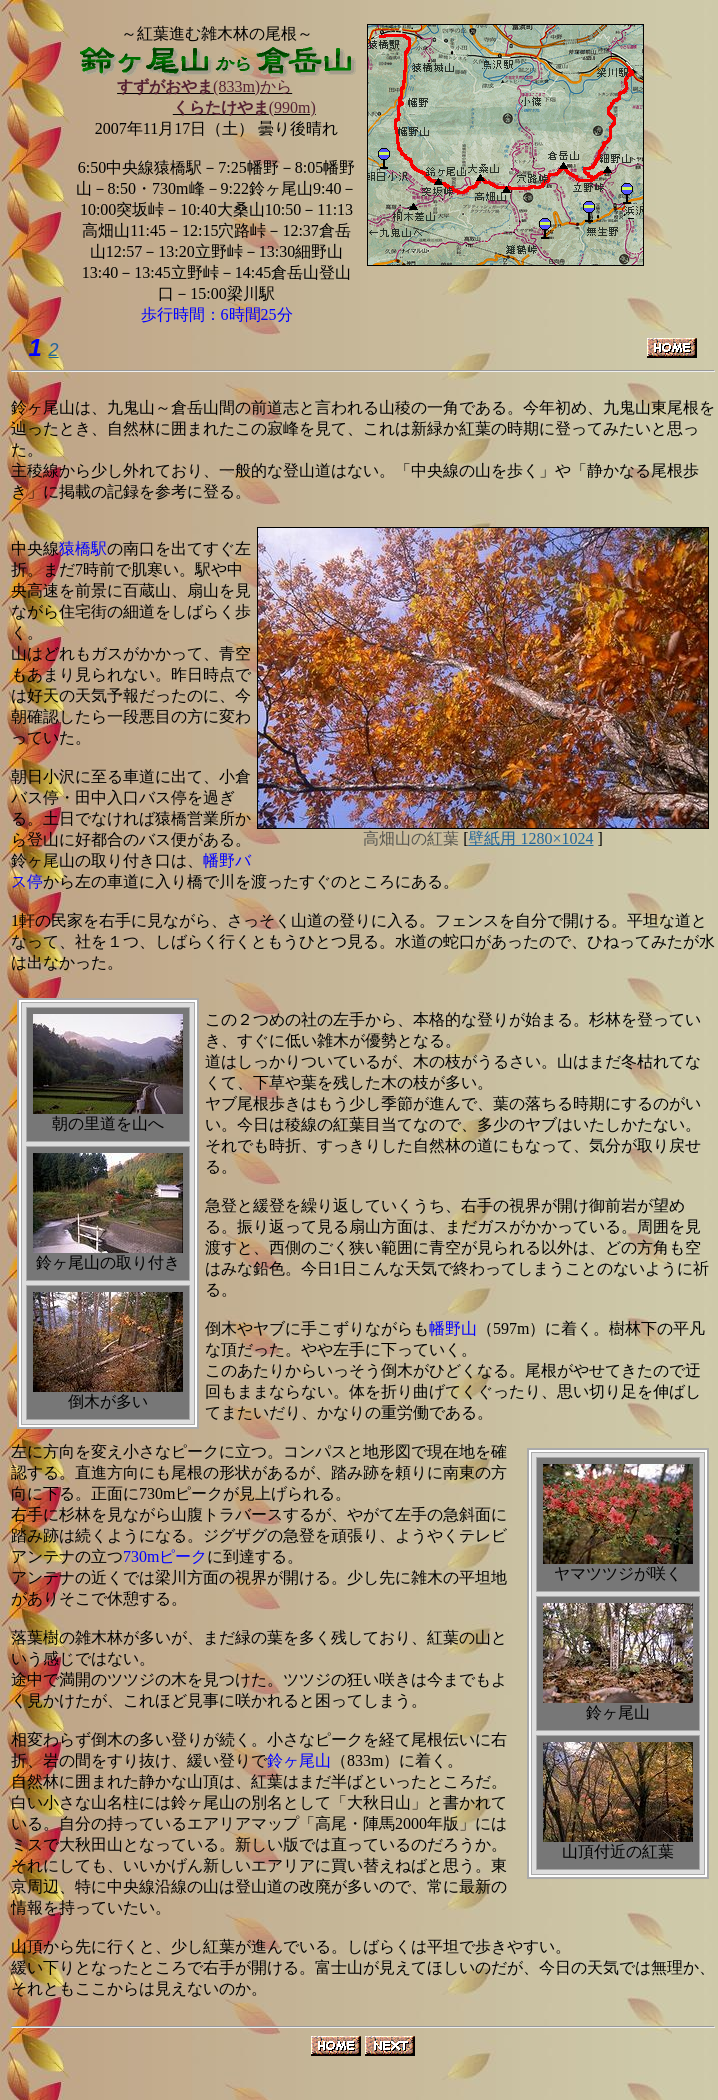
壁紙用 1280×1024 (530, 838)
